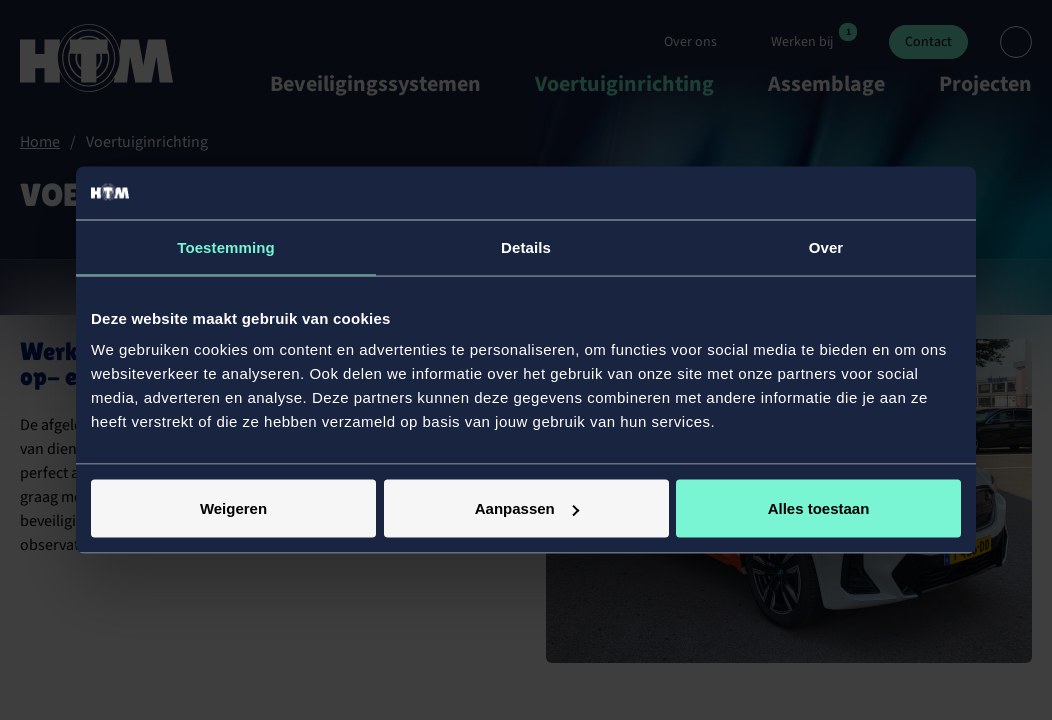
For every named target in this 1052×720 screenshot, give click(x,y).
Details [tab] (526, 246)
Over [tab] (826, 246)
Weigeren (233, 508)
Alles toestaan (819, 508)
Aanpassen (527, 508)
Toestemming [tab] (226, 246)
